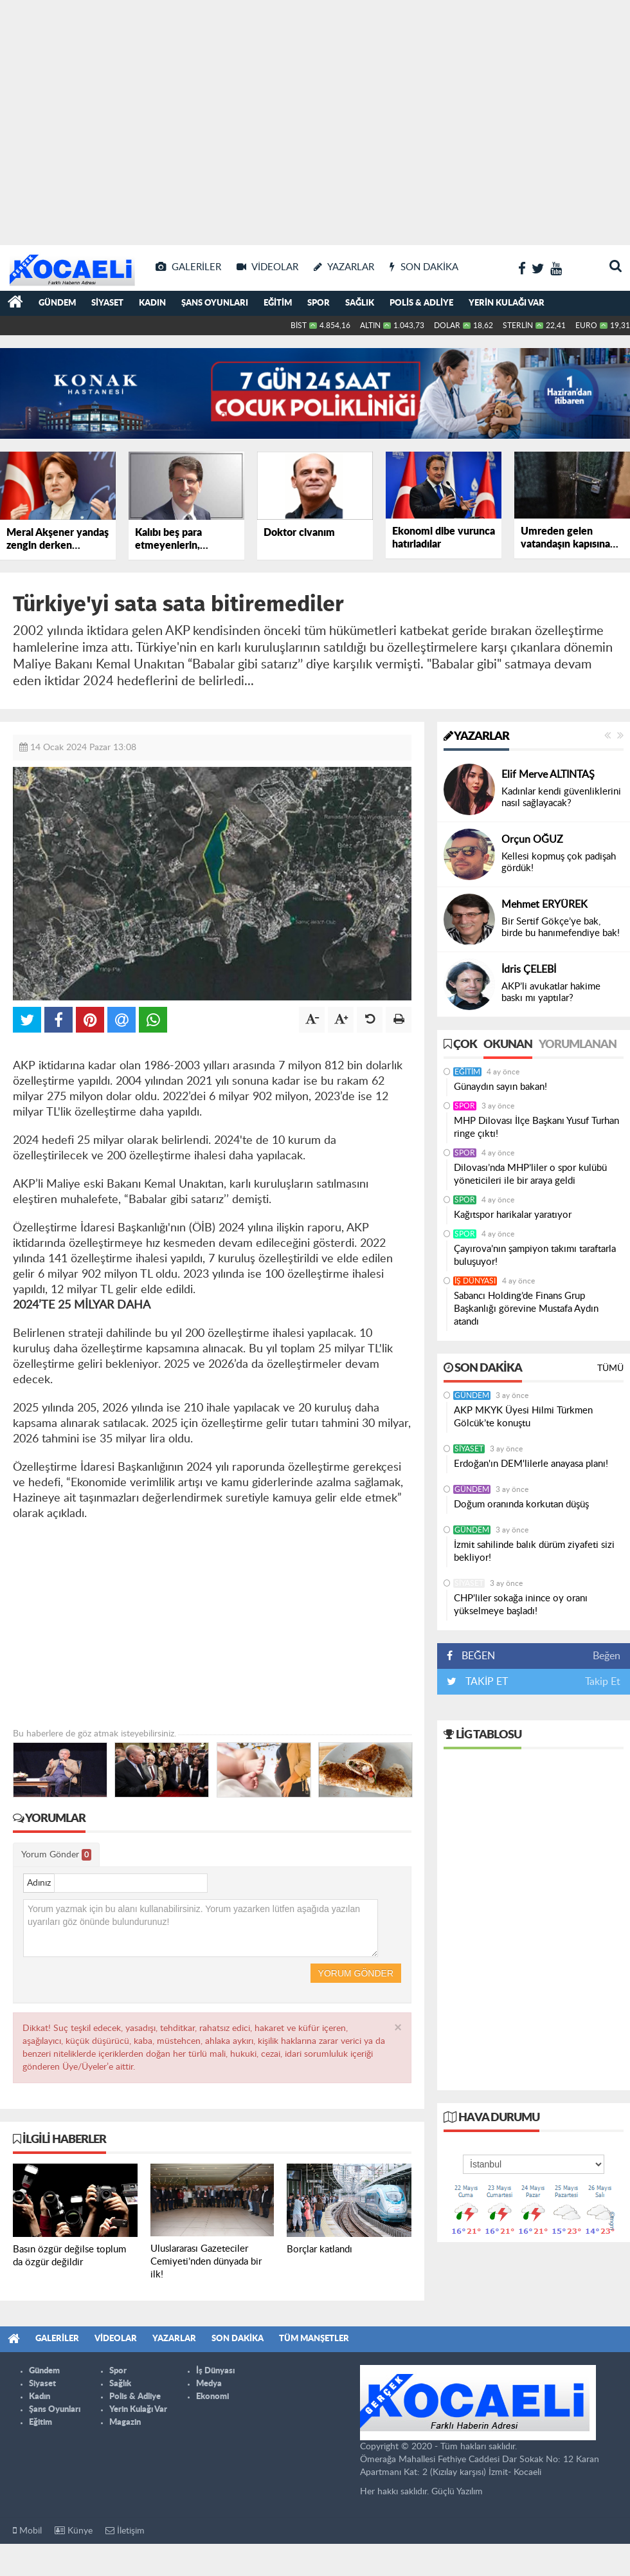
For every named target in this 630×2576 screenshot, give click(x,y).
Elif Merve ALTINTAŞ (548, 774)
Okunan (507, 1045)
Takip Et (602, 1682)
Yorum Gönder (56, 1855)
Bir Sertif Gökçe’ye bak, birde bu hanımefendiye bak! (560, 927)
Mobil (27, 2530)
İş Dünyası (475, 1281)
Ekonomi (212, 2397)
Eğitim (278, 303)
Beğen (606, 1656)
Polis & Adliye (421, 303)
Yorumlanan (577, 1045)
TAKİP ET (485, 1682)
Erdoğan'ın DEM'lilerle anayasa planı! (531, 1464)
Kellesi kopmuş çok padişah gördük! (558, 862)
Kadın (152, 303)
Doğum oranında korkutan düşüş (521, 1504)
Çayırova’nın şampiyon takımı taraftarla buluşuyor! (535, 1255)
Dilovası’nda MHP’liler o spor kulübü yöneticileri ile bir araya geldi (530, 1174)
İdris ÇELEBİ (528, 969)
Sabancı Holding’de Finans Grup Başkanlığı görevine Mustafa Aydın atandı (526, 1309)
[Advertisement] (120, 120)
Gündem (57, 303)
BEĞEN (475, 1656)
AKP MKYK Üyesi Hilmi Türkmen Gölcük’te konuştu (523, 1417)
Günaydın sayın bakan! (500, 1087)
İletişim (125, 2530)
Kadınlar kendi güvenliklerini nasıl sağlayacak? (561, 797)
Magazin (125, 2422)
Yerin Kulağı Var (506, 303)
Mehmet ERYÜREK (544, 904)
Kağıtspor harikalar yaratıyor (513, 1215)
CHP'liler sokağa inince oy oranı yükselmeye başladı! (521, 1605)
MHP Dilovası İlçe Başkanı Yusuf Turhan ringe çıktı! (536, 1127)
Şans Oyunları (214, 303)
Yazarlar (476, 736)
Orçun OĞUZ (532, 839)
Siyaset (107, 303)
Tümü (610, 1368)
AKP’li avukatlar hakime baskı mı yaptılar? (550, 992)
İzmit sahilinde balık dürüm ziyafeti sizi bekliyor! (534, 1551)
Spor (318, 303)
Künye (74, 2530)
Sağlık (359, 303)
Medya (209, 2384)
